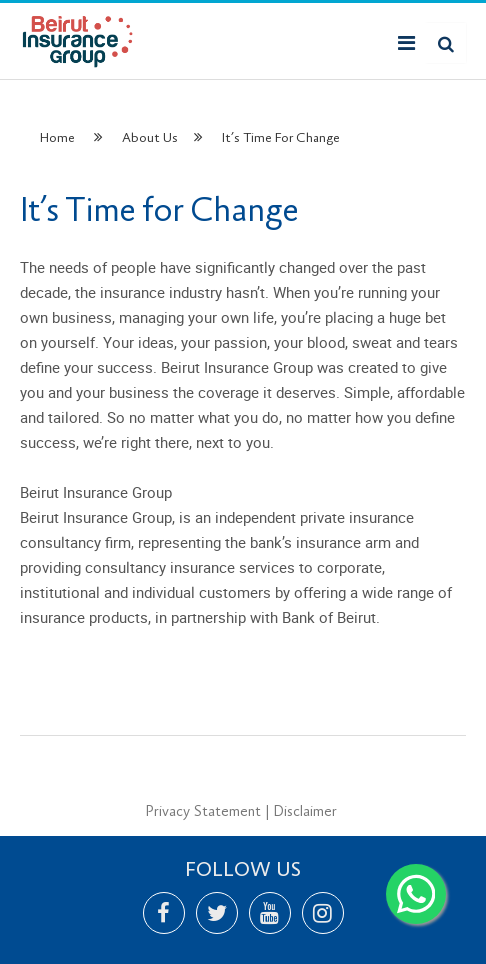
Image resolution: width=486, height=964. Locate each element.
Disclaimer (305, 811)
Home (57, 138)
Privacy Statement (203, 811)
